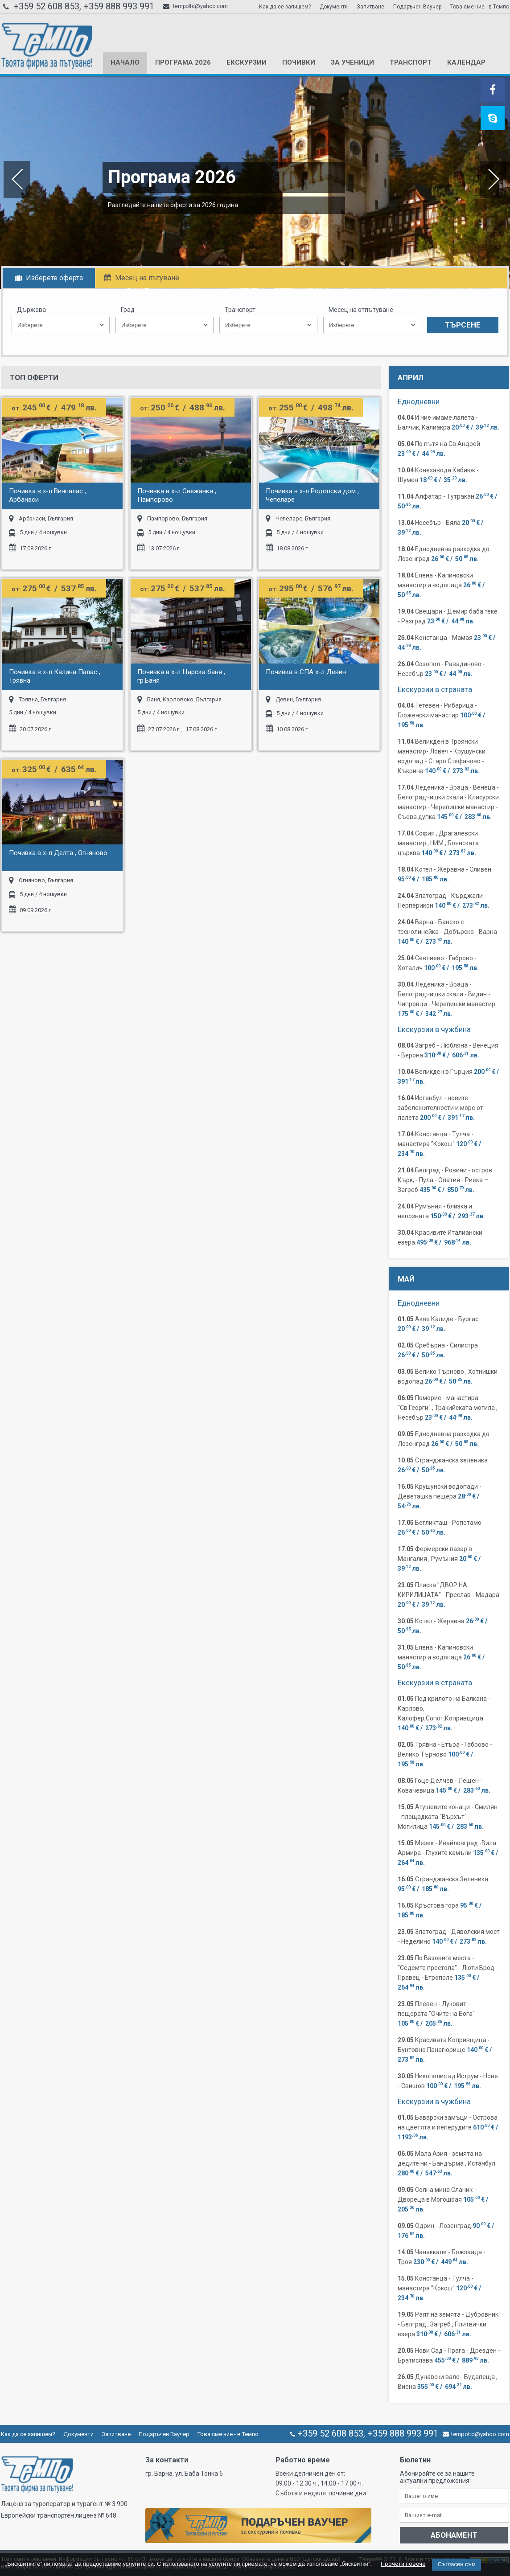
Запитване (370, 7)
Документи (334, 7)
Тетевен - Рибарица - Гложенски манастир (442, 715)
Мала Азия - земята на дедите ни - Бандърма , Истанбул (446, 2163)
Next (493, 179)
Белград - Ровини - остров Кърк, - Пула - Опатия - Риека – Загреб (445, 1180)
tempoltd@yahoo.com (195, 6)
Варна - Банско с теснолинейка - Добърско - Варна (447, 931)
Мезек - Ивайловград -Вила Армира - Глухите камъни (448, 1852)
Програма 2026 (183, 62)
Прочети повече (403, 2563)
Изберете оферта (49, 278)
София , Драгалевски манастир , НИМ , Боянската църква (438, 843)
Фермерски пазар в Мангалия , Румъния (440, 1558)
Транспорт (411, 62)
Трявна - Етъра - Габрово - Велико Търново (445, 1754)
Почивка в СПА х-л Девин (306, 672)
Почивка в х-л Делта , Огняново (58, 853)
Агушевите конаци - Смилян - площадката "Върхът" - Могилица (448, 1816)
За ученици (352, 62)
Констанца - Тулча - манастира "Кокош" (440, 1143)
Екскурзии (246, 62)
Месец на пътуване (141, 278)
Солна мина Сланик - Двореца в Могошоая (443, 2199)
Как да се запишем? (285, 7)
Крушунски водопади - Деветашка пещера (439, 1496)
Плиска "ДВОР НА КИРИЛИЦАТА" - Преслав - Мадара (448, 1594)
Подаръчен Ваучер (417, 7)
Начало (125, 62)
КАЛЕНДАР (466, 62)
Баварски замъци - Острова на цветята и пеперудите (448, 2127)
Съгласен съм (457, 2564)
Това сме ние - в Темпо (479, 7)
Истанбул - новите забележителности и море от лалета (440, 1107)
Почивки (298, 62)
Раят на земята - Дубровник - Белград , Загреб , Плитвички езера (448, 2324)
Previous (16, 179)
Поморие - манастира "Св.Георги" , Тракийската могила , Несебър (448, 1407)
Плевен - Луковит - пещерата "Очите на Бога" (436, 2013)
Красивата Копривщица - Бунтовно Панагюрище (445, 2049)
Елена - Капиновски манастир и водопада (442, 585)
